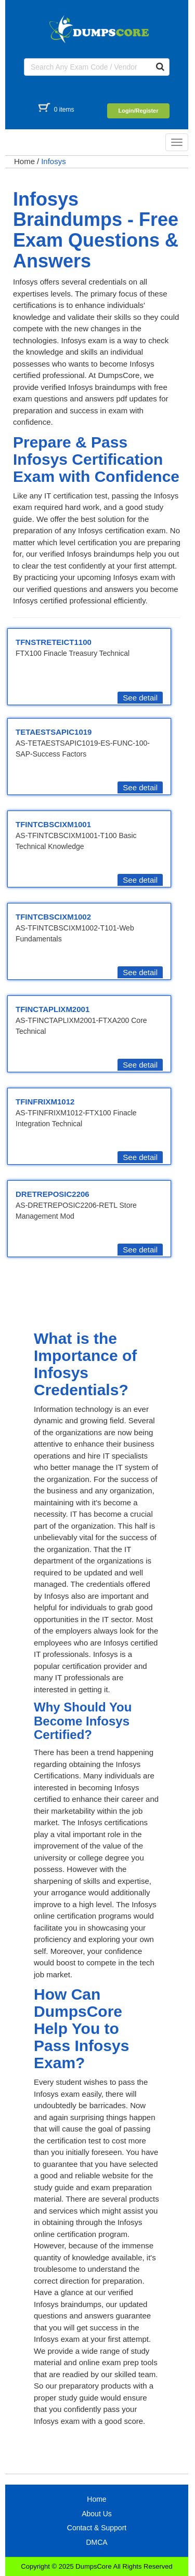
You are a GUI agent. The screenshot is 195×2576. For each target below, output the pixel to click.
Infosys (53, 161)
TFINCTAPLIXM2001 (52, 1009)
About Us (97, 2514)
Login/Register (138, 110)
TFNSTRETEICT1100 (54, 642)
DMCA (96, 2542)
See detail (140, 697)
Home (24, 161)
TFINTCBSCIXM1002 (53, 916)
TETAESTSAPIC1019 (54, 731)
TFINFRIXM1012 (45, 1101)
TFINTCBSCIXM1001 (53, 824)
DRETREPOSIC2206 (52, 1194)
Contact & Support (96, 2528)
